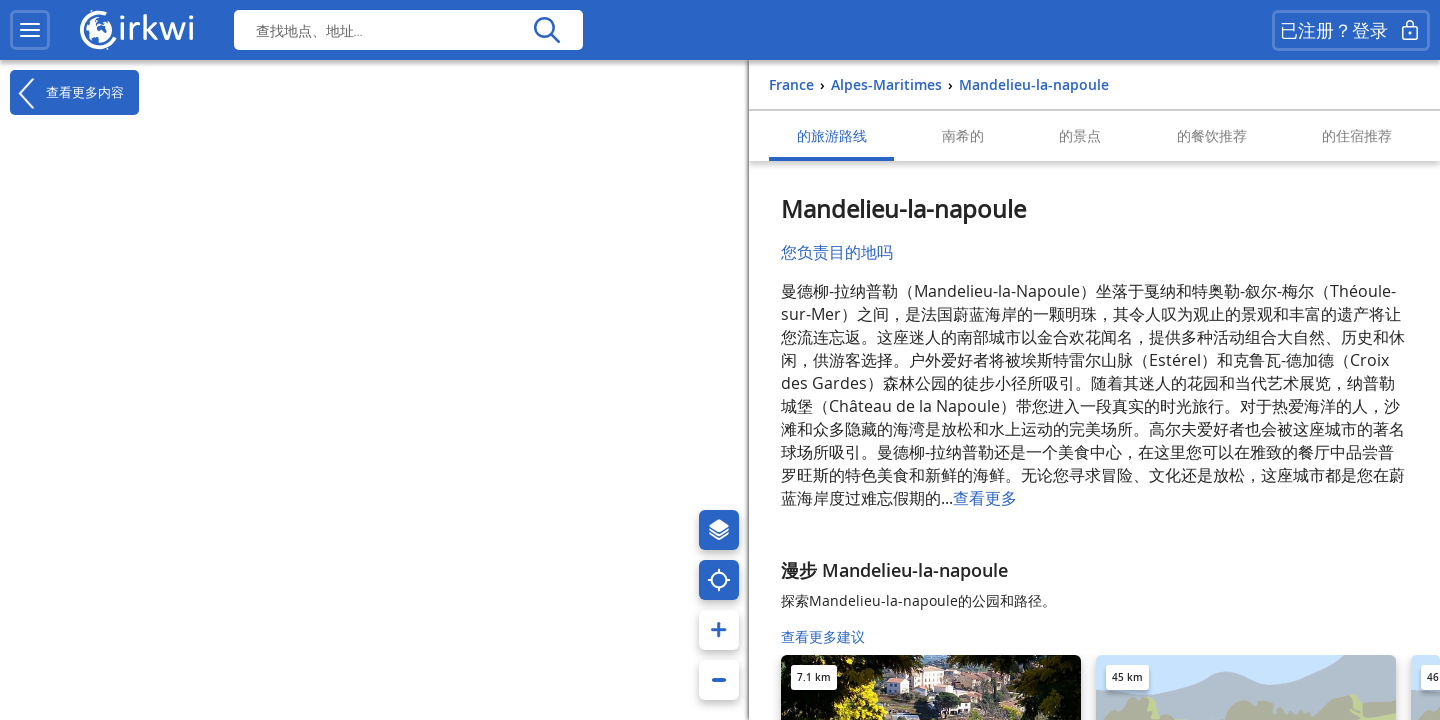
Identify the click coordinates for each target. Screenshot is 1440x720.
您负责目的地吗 (837, 252)
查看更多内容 (67, 93)
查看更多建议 (823, 636)
